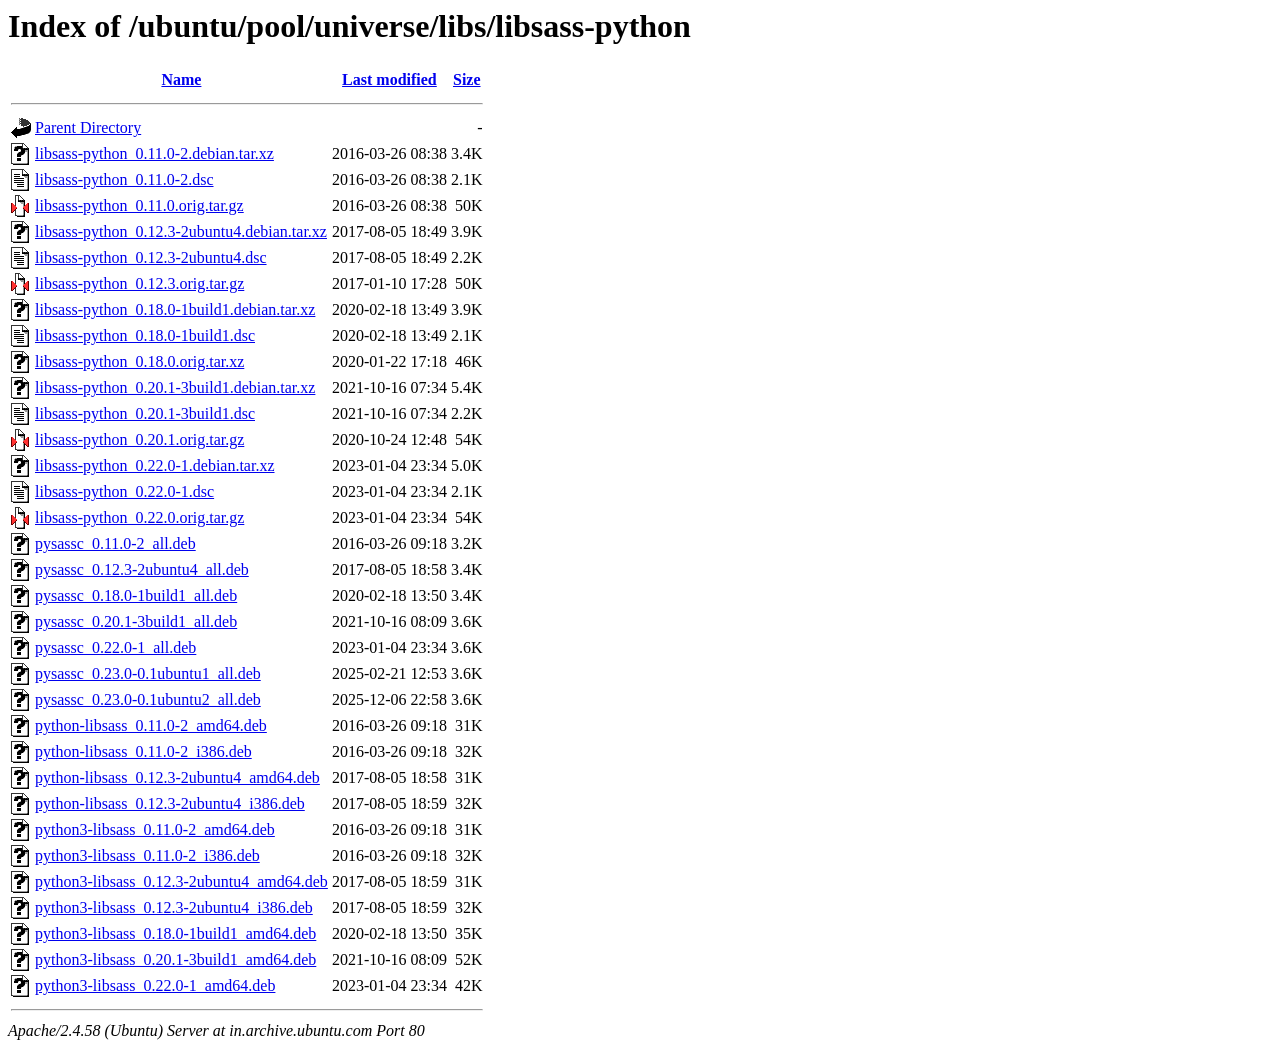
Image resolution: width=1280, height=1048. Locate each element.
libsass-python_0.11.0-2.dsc (124, 179)
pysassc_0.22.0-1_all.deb (115, 647)
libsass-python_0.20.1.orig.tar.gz (139, 439)
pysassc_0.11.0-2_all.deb (115, 543)
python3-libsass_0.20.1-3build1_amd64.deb (175, 959)
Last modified (389, 79)
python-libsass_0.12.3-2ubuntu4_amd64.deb (177, 777)
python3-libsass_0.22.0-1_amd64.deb (155, 985)
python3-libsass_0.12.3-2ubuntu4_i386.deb (174, 907)
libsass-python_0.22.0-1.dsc (124, 491)
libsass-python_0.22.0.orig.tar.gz (139, 517)
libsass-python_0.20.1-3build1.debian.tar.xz (175, 387)
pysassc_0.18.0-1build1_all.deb (136, 595)
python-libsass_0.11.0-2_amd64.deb (151, 725)
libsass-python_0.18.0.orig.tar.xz (139, 361)
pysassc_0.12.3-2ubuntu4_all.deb (142, 569)
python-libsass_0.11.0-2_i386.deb (143, 751)
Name (181, 79)
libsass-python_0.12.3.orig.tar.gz (139, 283)
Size (467, 79)
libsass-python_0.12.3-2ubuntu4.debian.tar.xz (181, 231)
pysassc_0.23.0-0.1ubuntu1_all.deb (148, 673)
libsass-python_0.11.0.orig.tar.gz (139, 205)
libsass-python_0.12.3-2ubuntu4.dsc (151, 257)
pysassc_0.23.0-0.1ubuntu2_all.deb (148, 699)
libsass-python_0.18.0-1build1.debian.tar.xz (175, 309)
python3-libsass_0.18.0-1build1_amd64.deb (175, 933)
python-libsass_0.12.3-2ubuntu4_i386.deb (170, 803)
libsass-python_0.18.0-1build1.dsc (145, 335)
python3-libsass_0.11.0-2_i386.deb (147, 855)
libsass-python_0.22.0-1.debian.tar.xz (155, 465)
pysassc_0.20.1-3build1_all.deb (136, 621)
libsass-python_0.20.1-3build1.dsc (145, 413)
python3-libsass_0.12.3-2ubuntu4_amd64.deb (181, 881)
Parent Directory (88, 127)
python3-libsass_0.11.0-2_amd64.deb (155, 829)
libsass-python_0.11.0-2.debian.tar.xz (154, 153)
